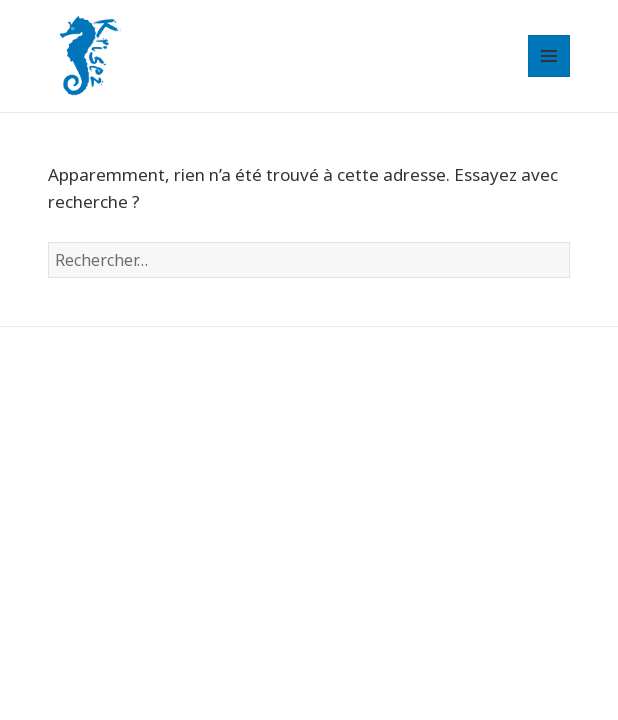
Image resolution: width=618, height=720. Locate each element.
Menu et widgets (549, 76)
